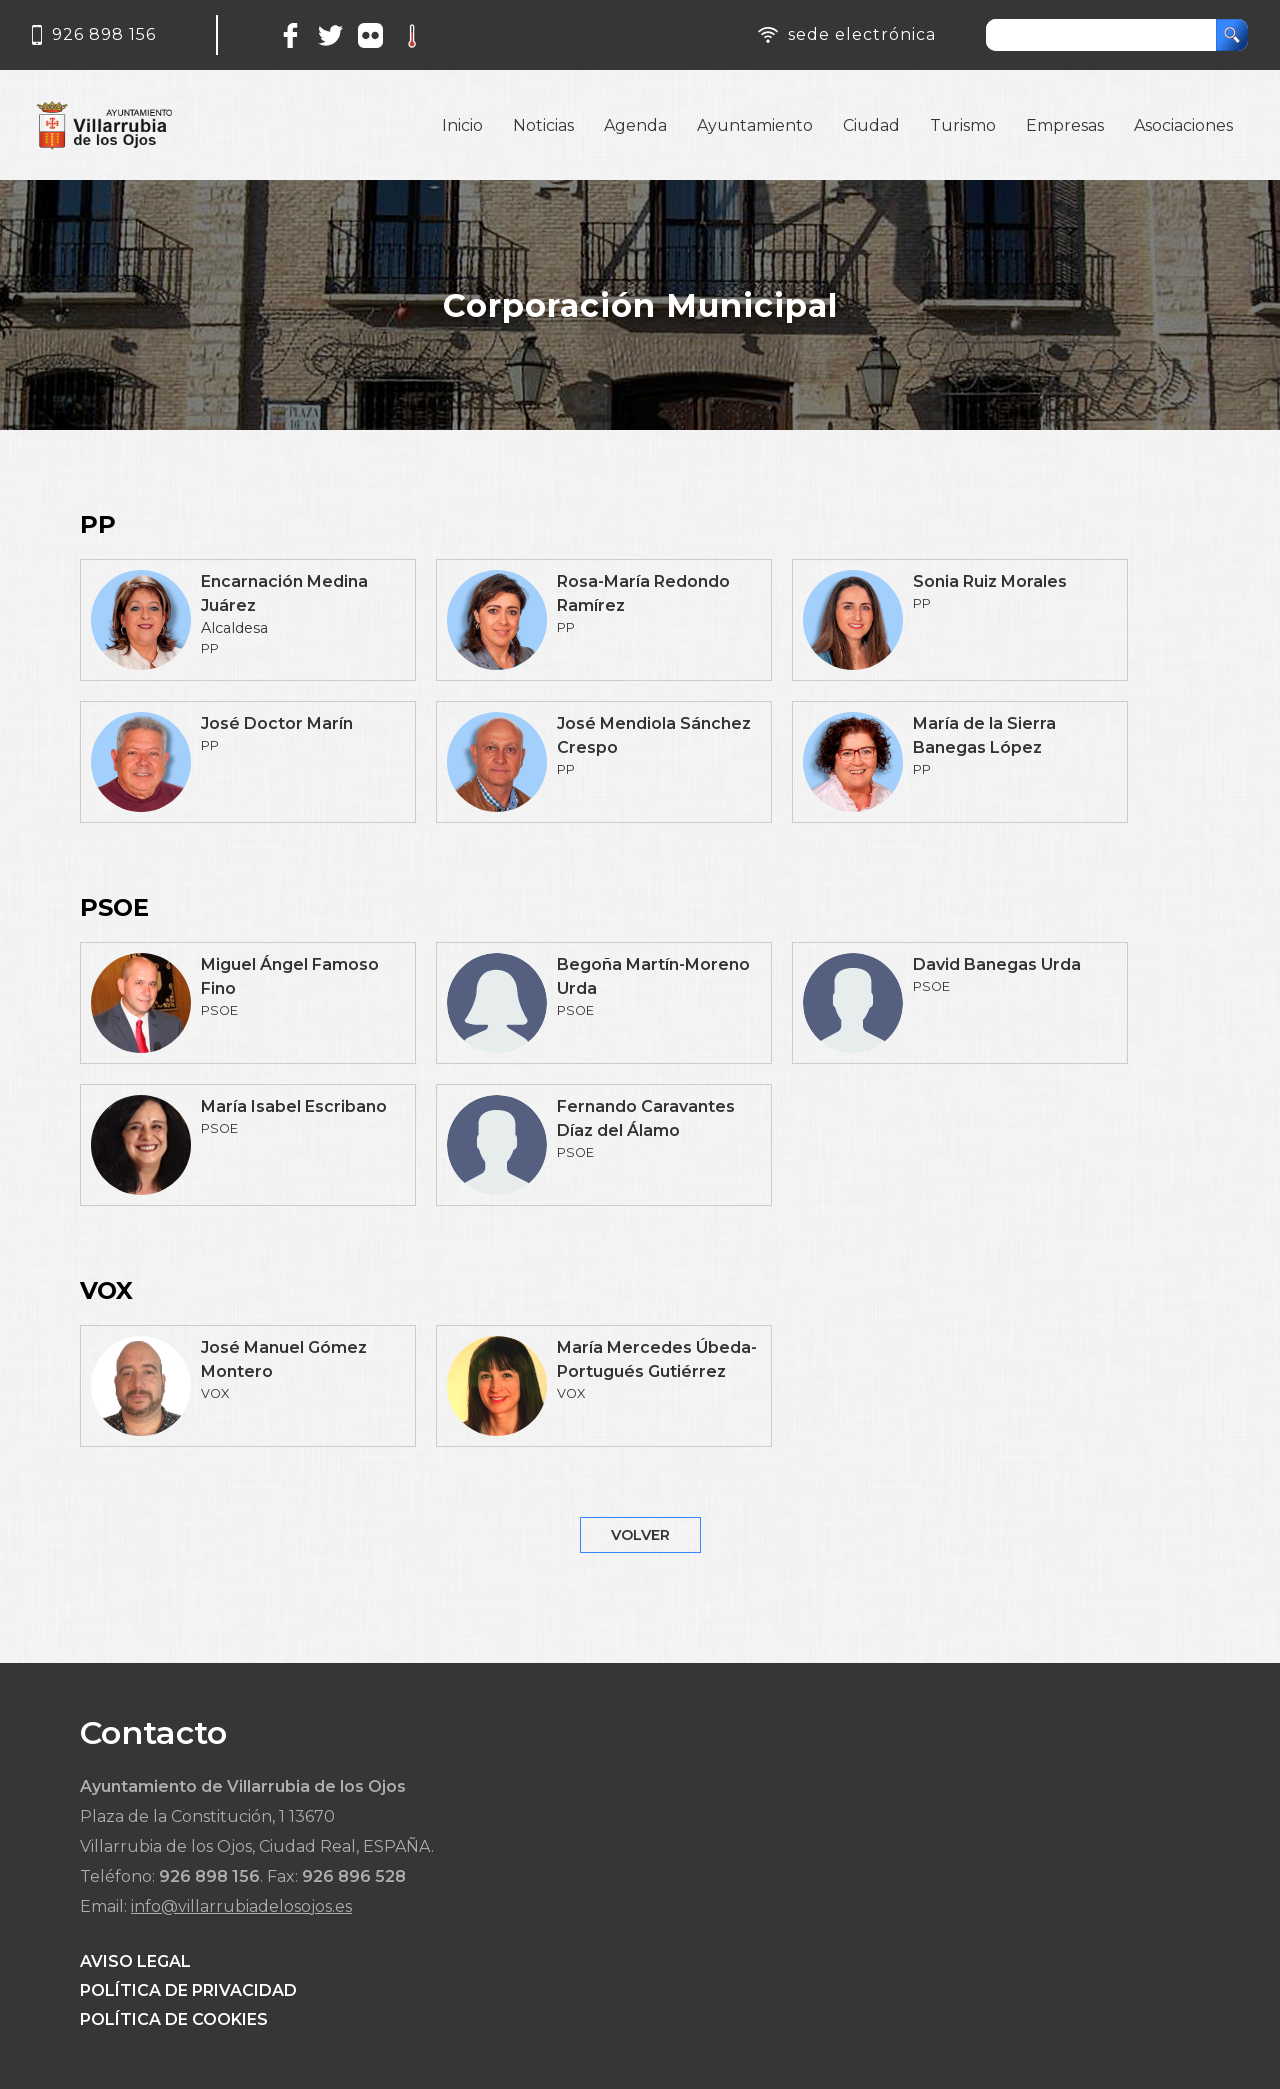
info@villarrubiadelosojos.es (241, 1906)
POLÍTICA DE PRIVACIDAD (188, 1990)
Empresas (1065, 125)
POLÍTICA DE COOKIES (174, 2019)
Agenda (635, 125)
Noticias (543, 125)
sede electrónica (862, 34)
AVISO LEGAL (135, 1961)
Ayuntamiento (755, 125)
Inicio (462, 125)
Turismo (963, 125)
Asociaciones (1183, 125)
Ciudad (871, 125)
